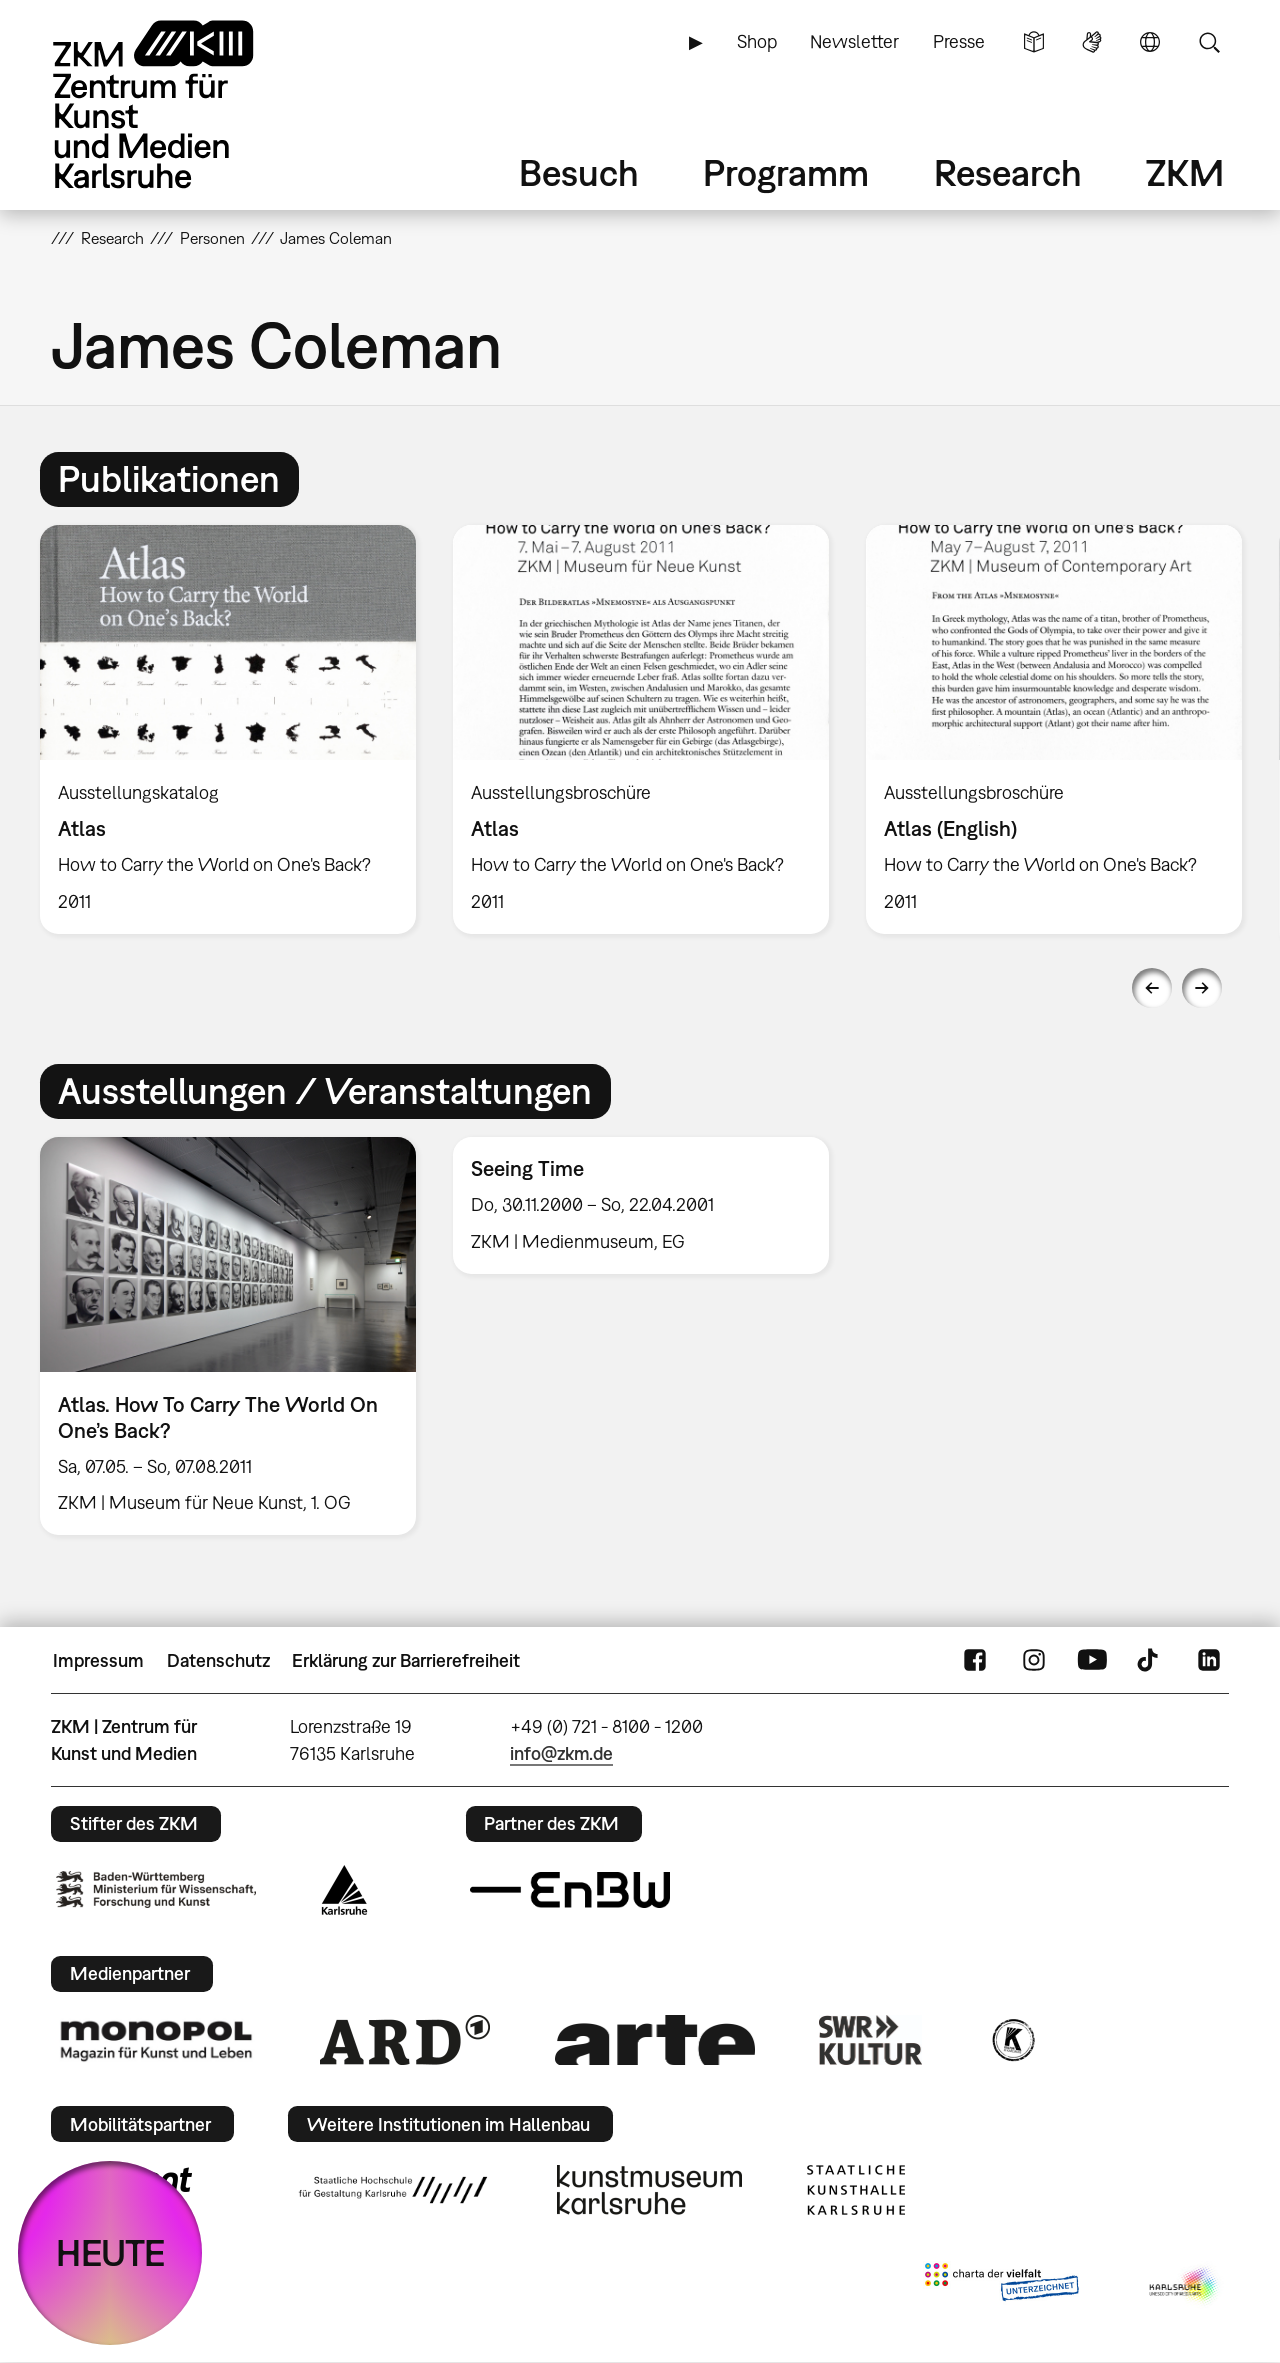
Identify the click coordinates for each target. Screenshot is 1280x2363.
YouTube (1092, 1661)
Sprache (1150, 42)
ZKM (1185, 172)
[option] (228, 729)
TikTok (1150, 1661)
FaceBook (975, 1661)
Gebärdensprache (1092, 42)
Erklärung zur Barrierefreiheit (406, 1660)
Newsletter (854, 41)
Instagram (1034, 1661)
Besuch (579, 172)
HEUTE (110, 2252)
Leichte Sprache (1034, 42)
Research (1008, 172)
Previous (1152, 988)
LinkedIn (1209, 1661)
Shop (757, 41)
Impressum (98, 1660)
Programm (786, 172)
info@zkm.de (561, 1753)
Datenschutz (218, 1660)
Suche (1209, 42)
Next (1202, 988)
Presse (959, 41)
